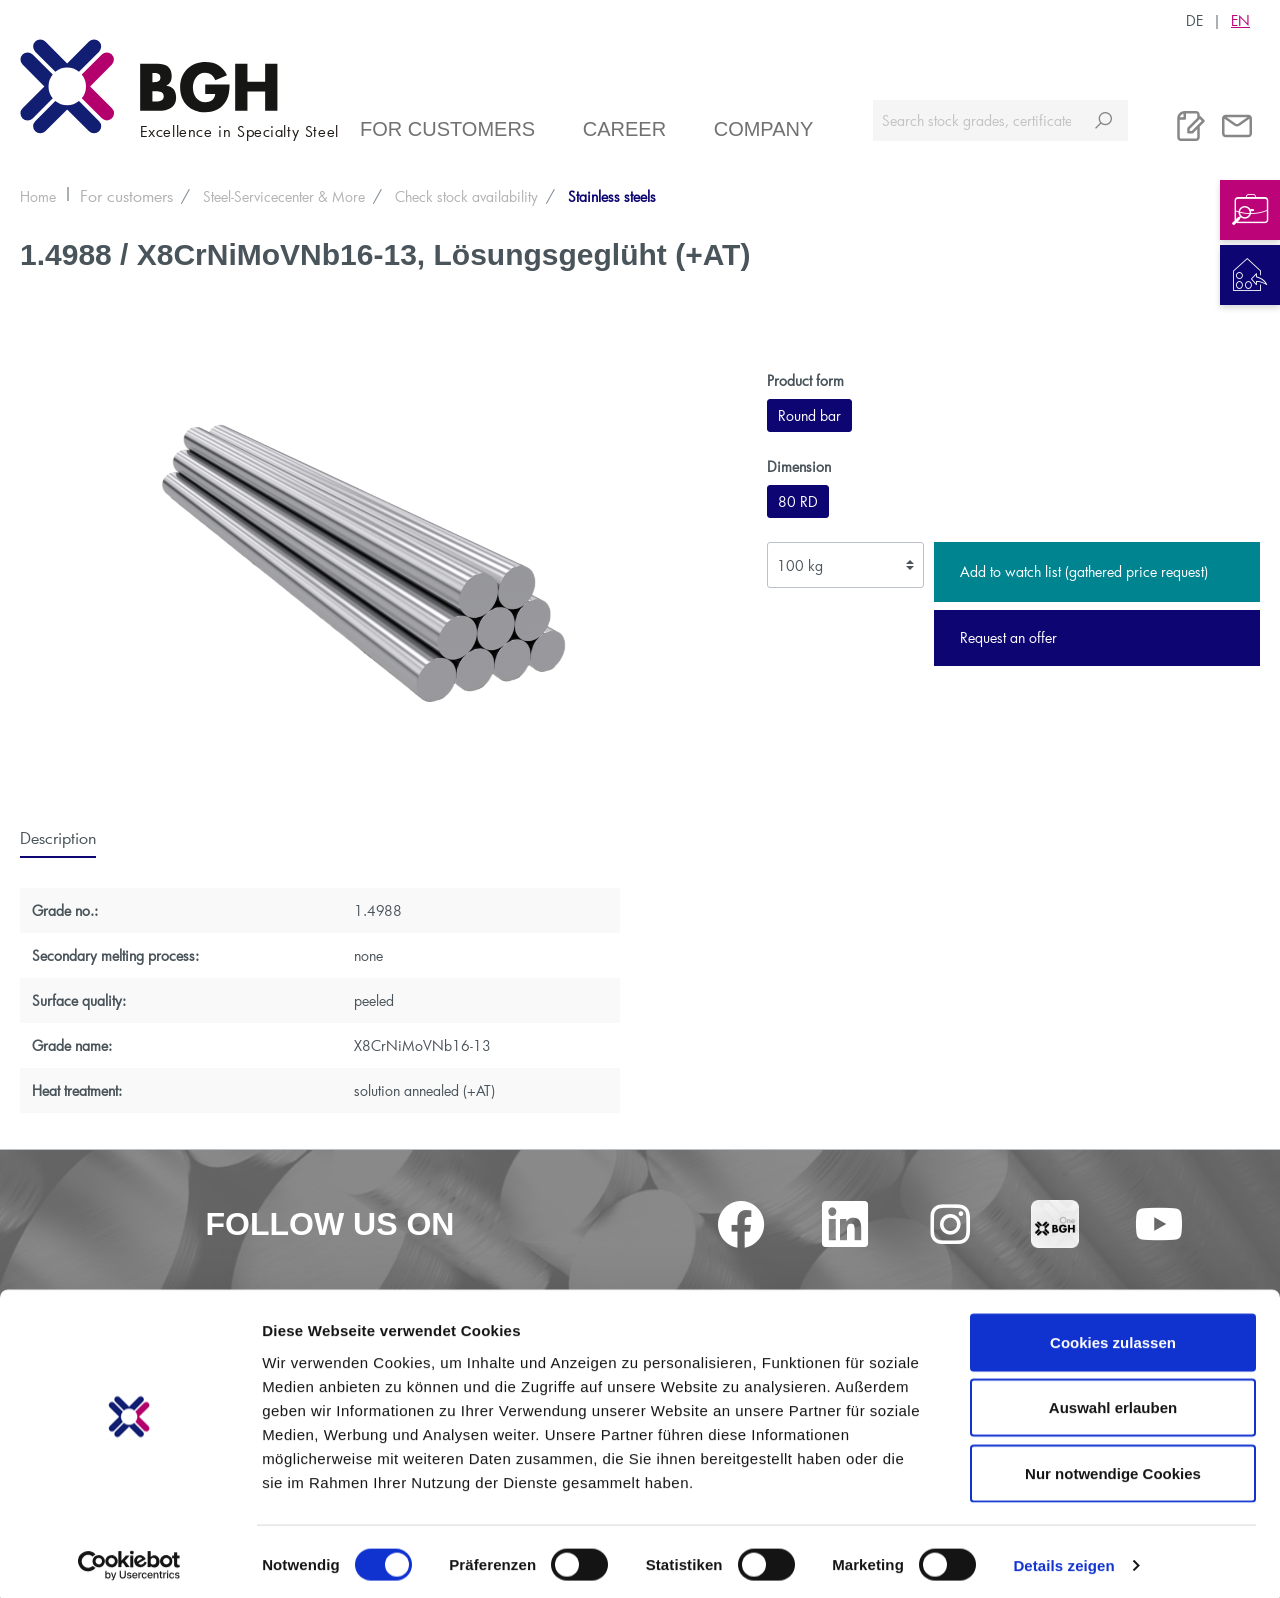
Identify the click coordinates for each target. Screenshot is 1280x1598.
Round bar (809, 415)
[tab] (58, 837)
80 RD (798, 501)
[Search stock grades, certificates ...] (976, 120)
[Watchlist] (1191, 126)
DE (1194, 20)
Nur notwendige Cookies (1113, 1466)
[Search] (1103, 120)
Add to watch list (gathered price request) (1084, 571)
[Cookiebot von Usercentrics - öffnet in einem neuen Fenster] (129, 1559)
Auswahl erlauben (1113, 1401)
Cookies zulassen (1113, 1335)
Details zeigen (1063, 1558)
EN (1240, 20)
